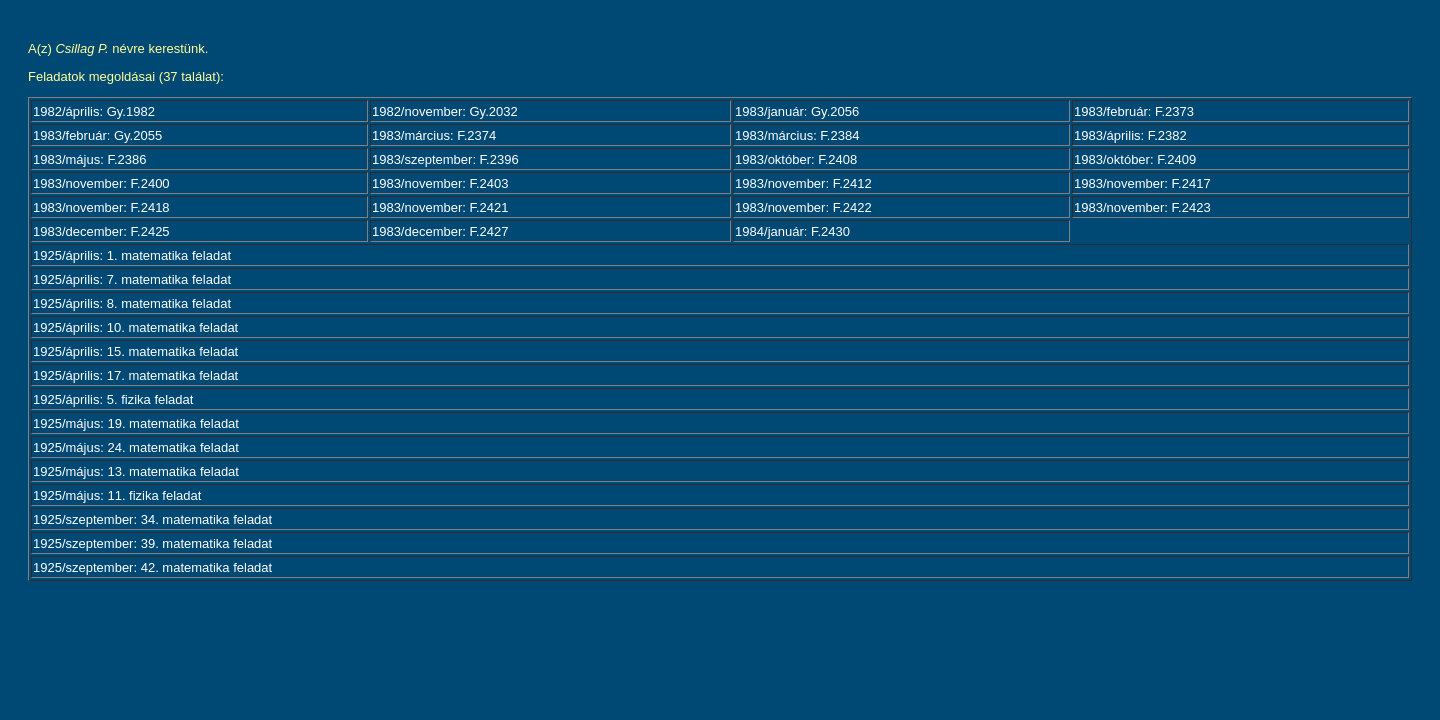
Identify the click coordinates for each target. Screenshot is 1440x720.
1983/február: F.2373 (1134, 111)
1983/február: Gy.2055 (97, 135)
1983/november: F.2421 (440, 207)
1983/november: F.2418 (101, 207)
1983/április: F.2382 (1130, 135)
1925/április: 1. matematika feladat (132, 255)
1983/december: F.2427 (440, 231)
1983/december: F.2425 (101, 231)
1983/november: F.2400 (101, 183)
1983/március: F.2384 (797, 135)
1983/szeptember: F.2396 (445, 159)
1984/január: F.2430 (792, 231)
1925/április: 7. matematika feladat (132, 279)
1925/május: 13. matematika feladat (136, 471)
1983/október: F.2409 (1135, 159)
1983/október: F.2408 (796, 159)
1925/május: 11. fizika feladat (117, 495)
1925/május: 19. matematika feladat (136, 423)
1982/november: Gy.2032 (445, 111)
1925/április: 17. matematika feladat (135, 375)
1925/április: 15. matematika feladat (135, 351)
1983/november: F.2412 (803, 183)
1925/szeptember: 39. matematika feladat (152, 543)
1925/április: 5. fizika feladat (113, 399)
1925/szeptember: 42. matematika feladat (152, 567)
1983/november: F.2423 (1142, 207)
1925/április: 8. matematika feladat (132, 303)
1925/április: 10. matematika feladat (135, 327)
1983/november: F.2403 (440, 183)
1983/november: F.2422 (803, 207)
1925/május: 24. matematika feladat (136, 447)
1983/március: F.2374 (434, 135)
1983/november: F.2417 (1142, 183)
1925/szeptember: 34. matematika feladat (152, 519)
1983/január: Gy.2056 (797, 111)
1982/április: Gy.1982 (94, 111)
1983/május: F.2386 (89, 159)
